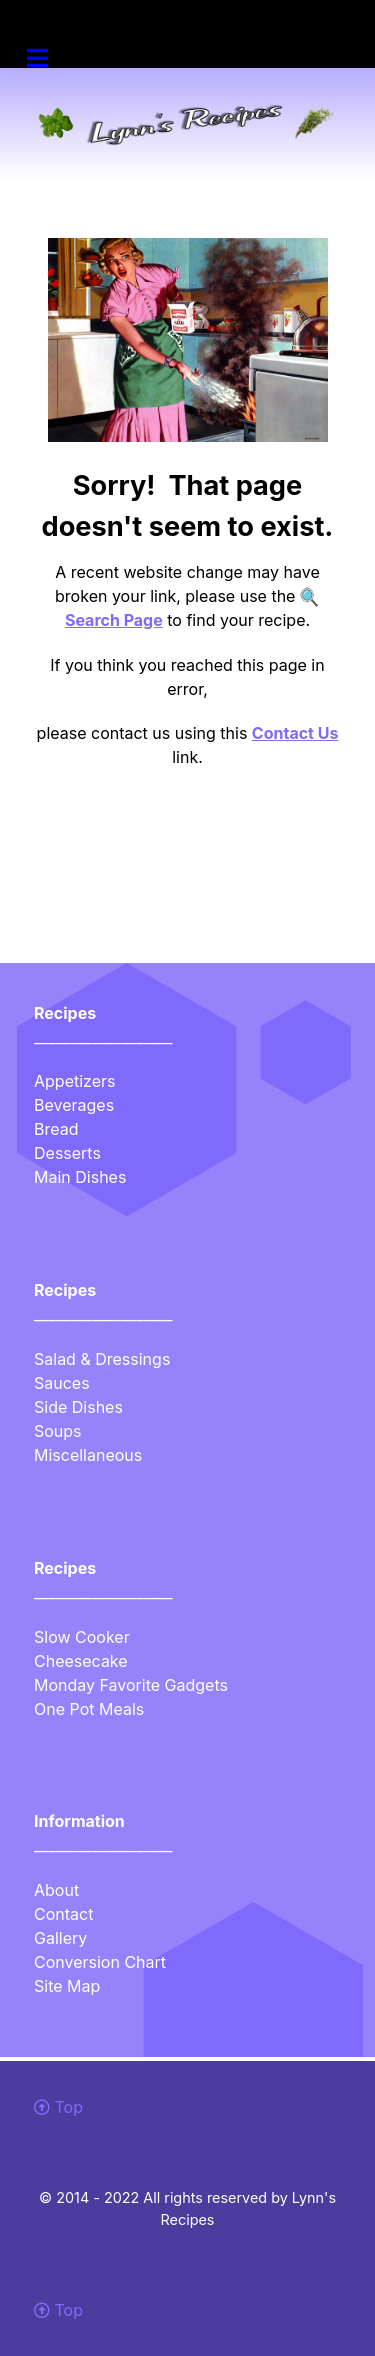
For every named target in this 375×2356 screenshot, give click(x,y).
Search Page (114, 620)
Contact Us (295, 733)
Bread (56, 1129)
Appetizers (74, 1081)
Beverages (74, 1105)
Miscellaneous (88, 1455)
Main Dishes (80, 1177)
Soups (58, 1431)
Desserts (67, 1153)
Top (58, 2107)
